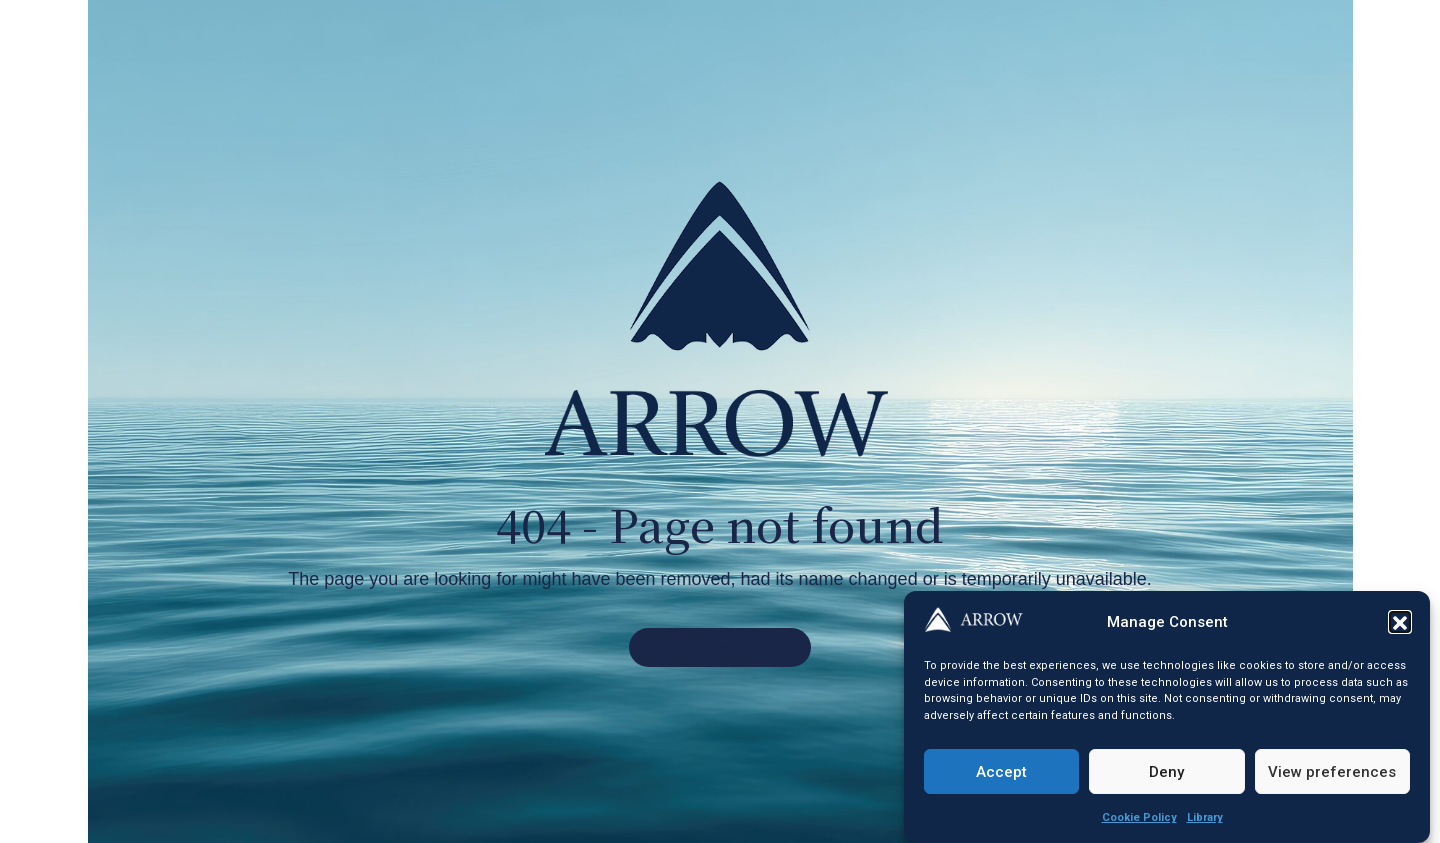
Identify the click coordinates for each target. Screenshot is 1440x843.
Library (1205, 824)
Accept (1001, 778)
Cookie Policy (1139, 824)
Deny (1166, 778)
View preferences (1332, 778)
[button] (1400, 629)
